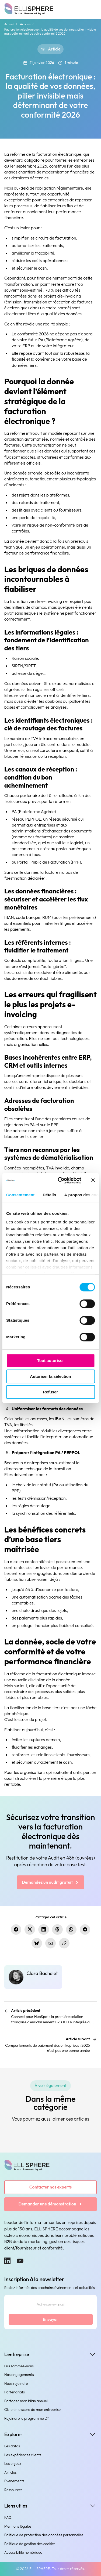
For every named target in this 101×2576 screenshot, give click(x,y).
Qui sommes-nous (19, 2366)
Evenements (14, 2481)
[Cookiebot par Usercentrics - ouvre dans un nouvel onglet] (60, 1180)
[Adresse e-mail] (51, 2304)
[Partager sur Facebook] (16, 1929)
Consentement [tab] (20, 1195)
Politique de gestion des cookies (29, 2543)
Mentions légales (18, 2526)
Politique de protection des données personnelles (43, 2534)
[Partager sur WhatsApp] (71, 1929)
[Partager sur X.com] (30, 1929)
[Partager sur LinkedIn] (43, 1929)
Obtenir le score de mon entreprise (32, 2409)
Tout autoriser (50, 1360)
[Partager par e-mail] (50, 1943)
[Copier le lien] (64, 1943)
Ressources (13, 2489)
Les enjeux (12, 2463)
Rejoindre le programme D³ (26, 2418)
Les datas (12, 2446)
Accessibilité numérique (23, 2552)
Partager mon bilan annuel (26, 2401)
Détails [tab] (49, 1195)
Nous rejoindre (16, 2383)
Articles (25, 24)
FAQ (8, 2517)
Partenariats (14, 2392)
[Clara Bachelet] (33, 1977)
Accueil (9, 24)
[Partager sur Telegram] (85, 1929)
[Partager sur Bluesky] (37, 1943)
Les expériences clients (22, 2454)
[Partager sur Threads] (57, 1929)
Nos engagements (19, 2374)
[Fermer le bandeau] (93, 1180)
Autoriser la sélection (50, 1376)
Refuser (50, 1392)
